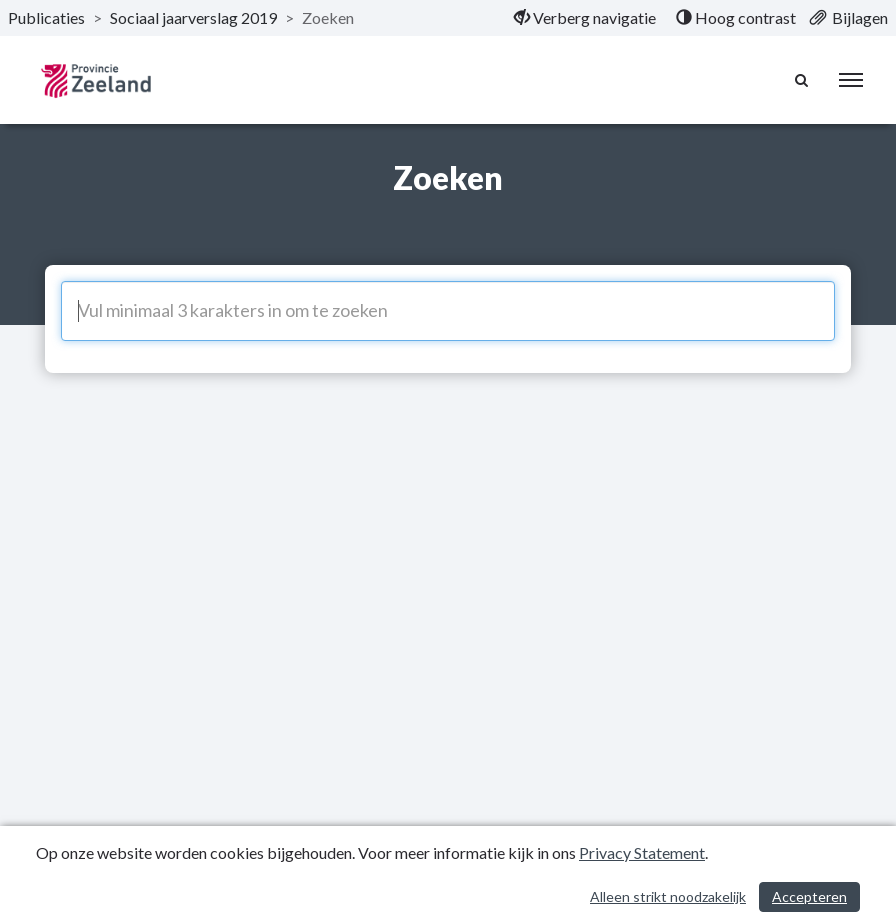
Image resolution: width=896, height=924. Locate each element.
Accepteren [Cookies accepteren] (809, 896)
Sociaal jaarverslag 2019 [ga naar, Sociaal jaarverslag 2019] (193, 17)
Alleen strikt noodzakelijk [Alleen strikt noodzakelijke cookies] (668, 896)
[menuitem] (585, 18)
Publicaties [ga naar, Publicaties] (46, 17)
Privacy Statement (642, 852)
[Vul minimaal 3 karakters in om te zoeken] (448, 311)
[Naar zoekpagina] (802, 80)
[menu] (851, 80)
